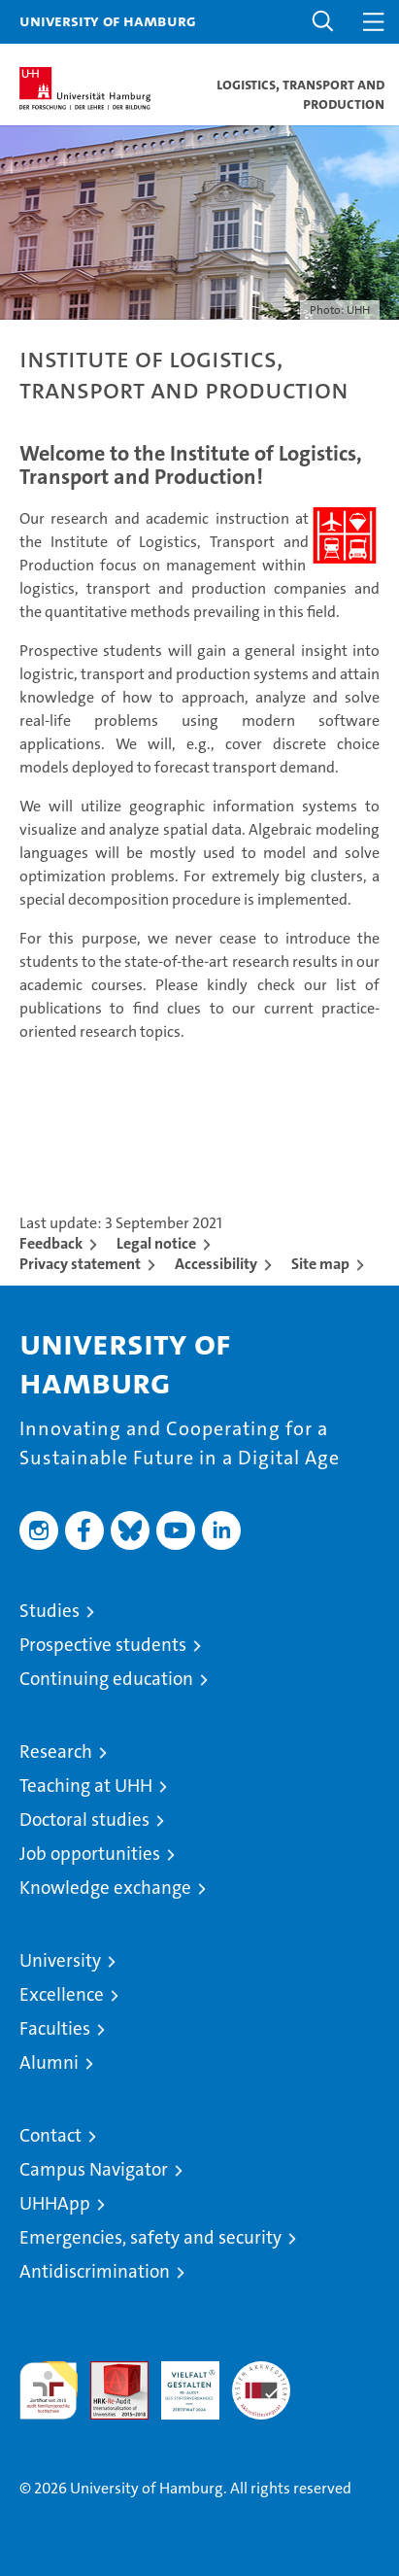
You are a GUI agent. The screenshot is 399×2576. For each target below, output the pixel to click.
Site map (320, 1264)
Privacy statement (80, 1264)
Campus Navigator (93, 2169)
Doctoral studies (84, 1819)
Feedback (51, 1243)
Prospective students (102, 1644)
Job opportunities (89, 1853)
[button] (323, 22)
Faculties (54, 2028)
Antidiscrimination (94, 2271)
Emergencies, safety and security (150, 2237)
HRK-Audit (179, 2381)
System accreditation (261, 2381)
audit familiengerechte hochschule (48, 2390)
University (60, 1960)
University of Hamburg (107, 20)
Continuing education (106, 1678)
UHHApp (54, 2203)
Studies (49, 1610)
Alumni (49, 2062)
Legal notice (156, 1243)
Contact (50, 2135)
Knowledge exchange (105, 1887)
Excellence (61, 1994)
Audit (108, 2371)
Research (55, 1751)
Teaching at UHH (85, 1785)
